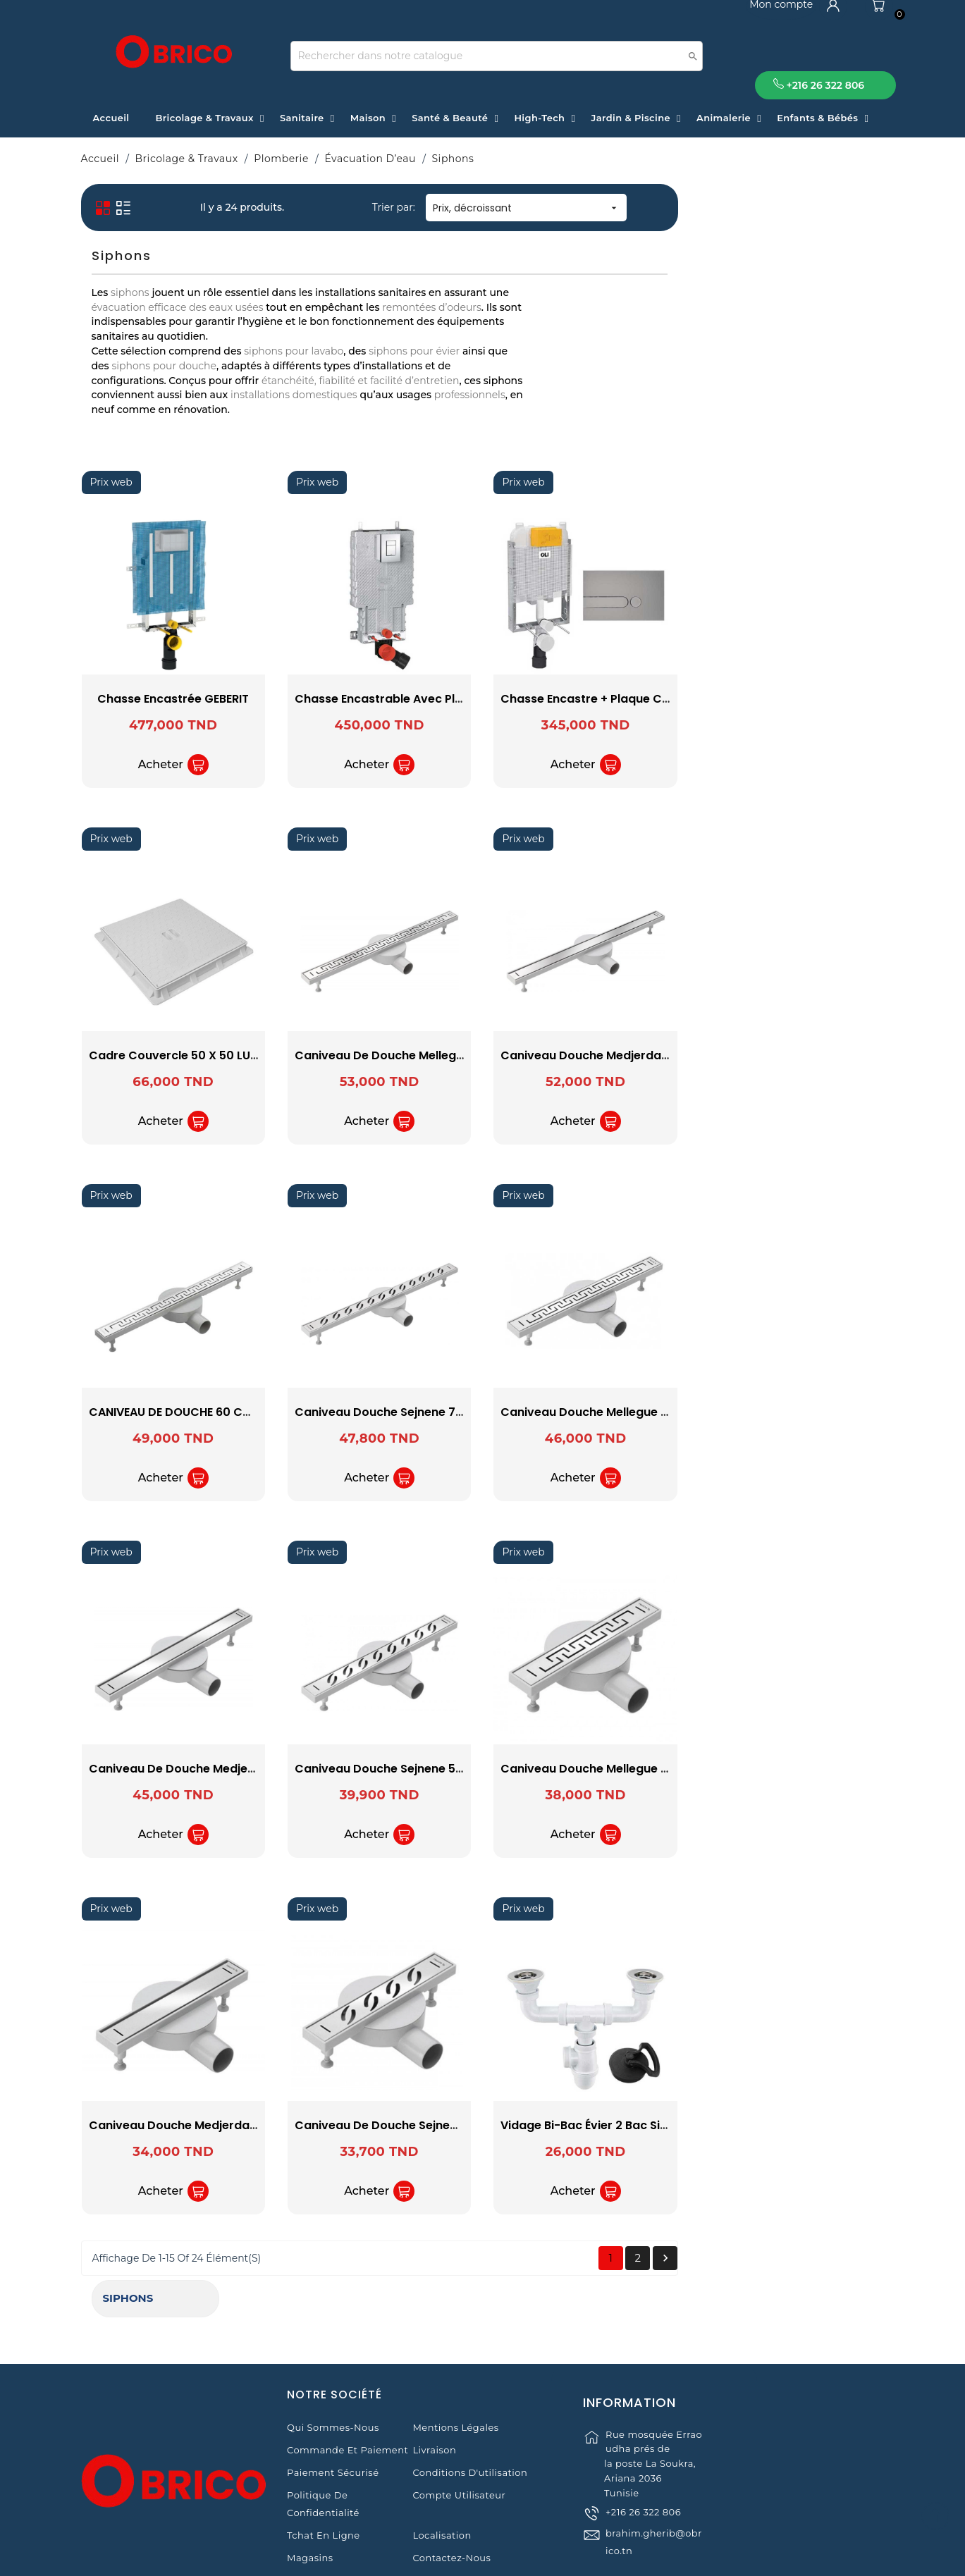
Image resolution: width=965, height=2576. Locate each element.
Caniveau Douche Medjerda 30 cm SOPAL (415, 2125)
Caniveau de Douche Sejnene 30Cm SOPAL (623, 2125)
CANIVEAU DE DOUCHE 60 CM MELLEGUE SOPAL (425, 1412)
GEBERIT (178, 322)
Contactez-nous (451, 2502)
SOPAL (178, 397)
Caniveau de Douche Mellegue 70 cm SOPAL (628, 1055)
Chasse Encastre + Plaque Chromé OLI (817, 699)
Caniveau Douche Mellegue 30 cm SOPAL (826, 1769)
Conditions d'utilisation (469, 2417)
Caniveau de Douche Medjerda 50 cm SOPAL (424, 1769)
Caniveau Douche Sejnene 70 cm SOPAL (616, 1412)
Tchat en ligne (323, 2480)
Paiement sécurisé (333, 2417)
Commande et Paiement (347, 2395)
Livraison (434, 2395)
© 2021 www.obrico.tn (482, 2558)
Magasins (310, 2502)
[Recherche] (496, 56)
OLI (178, 378)
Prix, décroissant (732, 208)
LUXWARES (178, 359)
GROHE (178, 340)
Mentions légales (455, 2372)
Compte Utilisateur (458, 2440)
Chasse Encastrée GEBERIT (379, 699)
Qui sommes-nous (333, 2372)
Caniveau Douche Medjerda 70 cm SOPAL (827, 1055)
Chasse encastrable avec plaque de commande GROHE (661, 699)
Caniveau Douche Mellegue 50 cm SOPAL (826, 1412)
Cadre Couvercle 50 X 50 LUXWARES (399, 1055)
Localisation (441, 2480)
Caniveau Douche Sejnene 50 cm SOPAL (616, 1769)
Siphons (117, 202)
